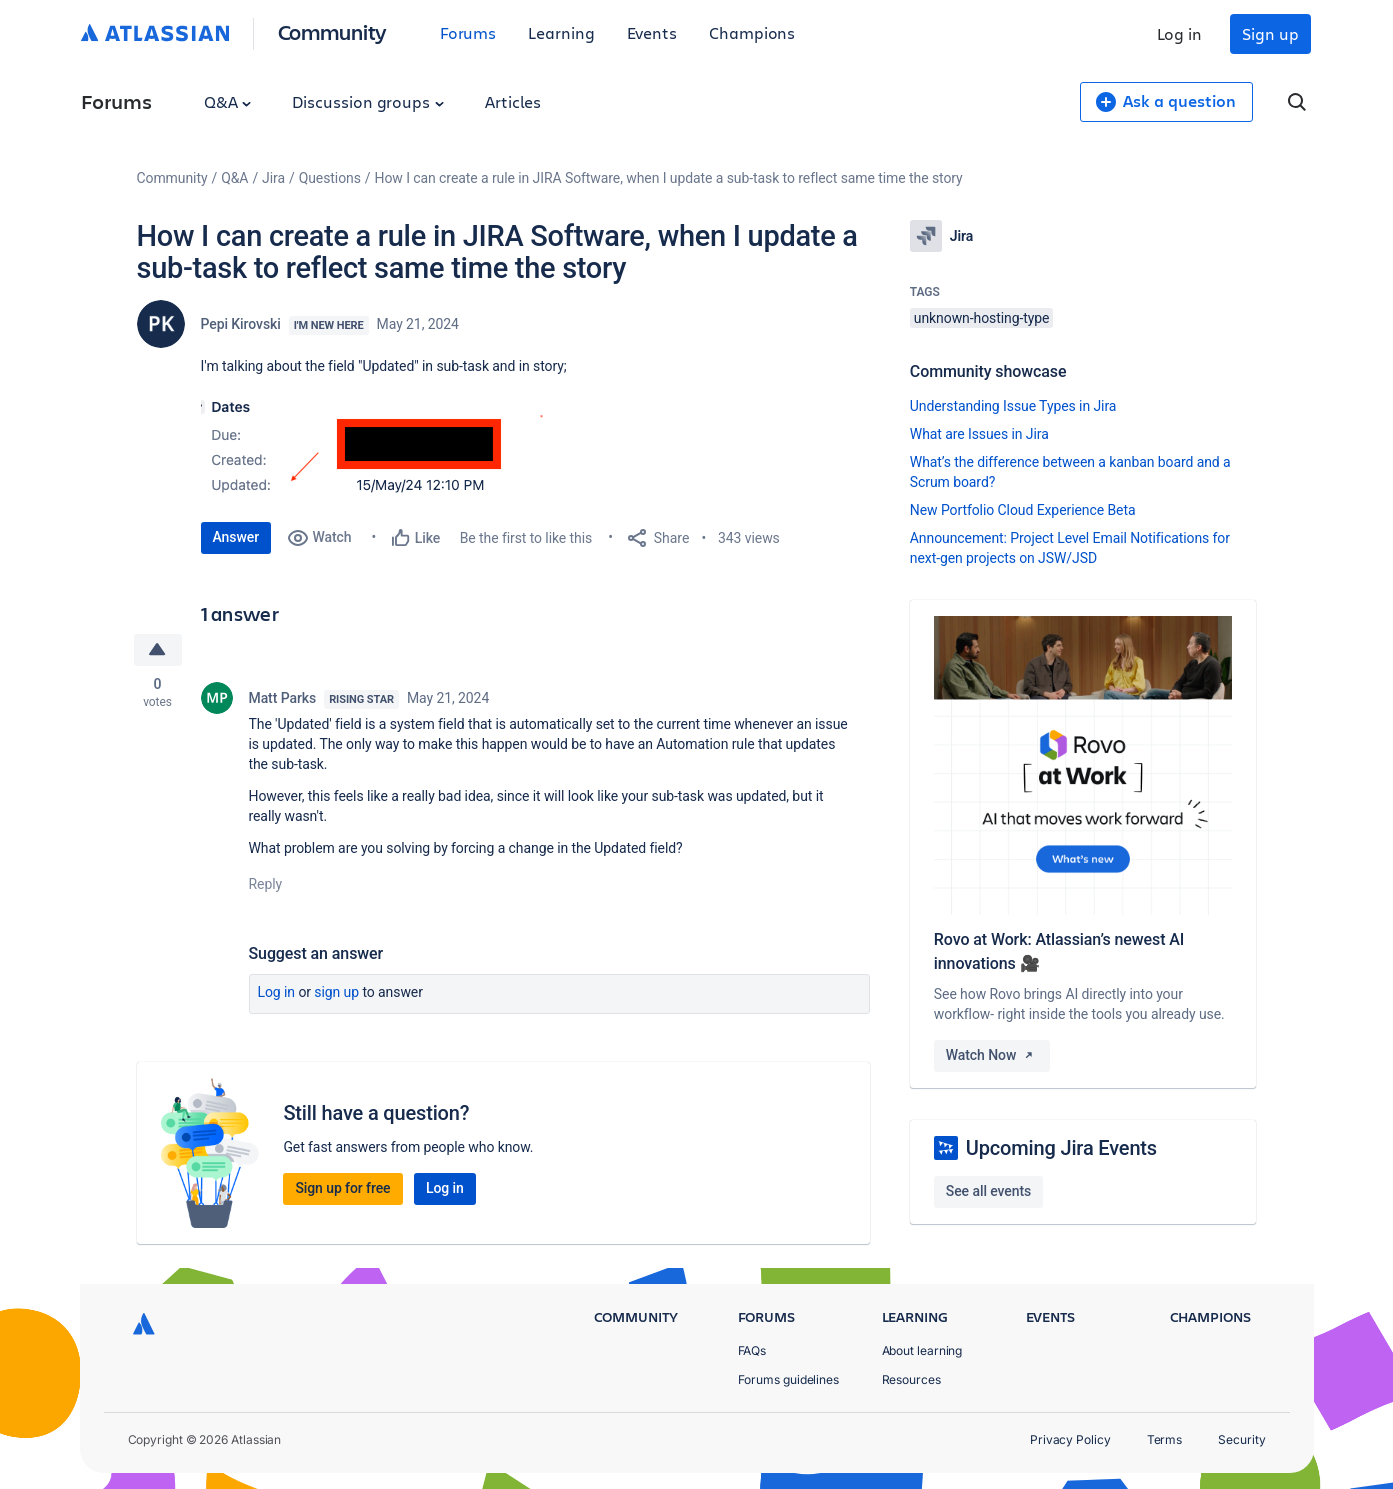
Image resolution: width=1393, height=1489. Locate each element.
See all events (988, 1191)
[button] (391, 444)
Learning (561, 32)
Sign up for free (342, 1188)
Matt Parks (283, 698)
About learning (922, 1350)
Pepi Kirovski (241, 324)
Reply (266, 884)
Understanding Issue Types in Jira (1013, 406)
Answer (236, 537)
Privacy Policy (1070, 1439)
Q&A (228, 101)
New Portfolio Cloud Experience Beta (1023, 510)
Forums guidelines (789, 1379)
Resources (911, 1379)
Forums (468, 32)
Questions (330, 178)
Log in (1180, 33)
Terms (1165, 1439)
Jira (273, 178)
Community (332, 31)
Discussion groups (368, 101)
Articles (513, 101)
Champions (752, 32)
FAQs (752, 1350)
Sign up (1270, 33)
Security (1241, 1439)
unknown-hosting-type (982, 318)
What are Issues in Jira (979, 434)
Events (652, 32)
